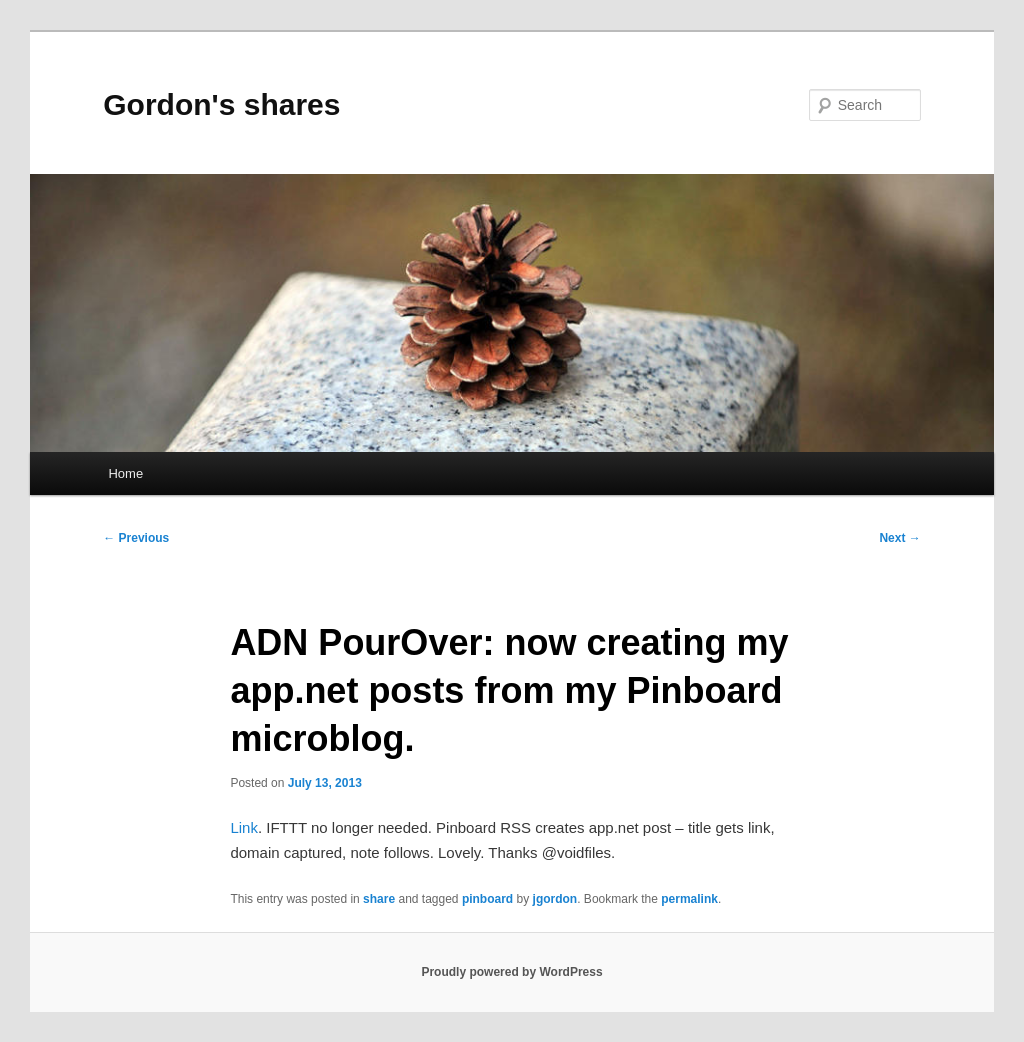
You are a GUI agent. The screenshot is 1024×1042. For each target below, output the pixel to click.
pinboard (487, 899)
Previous (136, 538)
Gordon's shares (221, 104)
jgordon (555, 899)
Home (125, 473)
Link (244, 827)
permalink (689, 899)
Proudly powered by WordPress (511, 972)
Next (899, 538)
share (379, 899)
